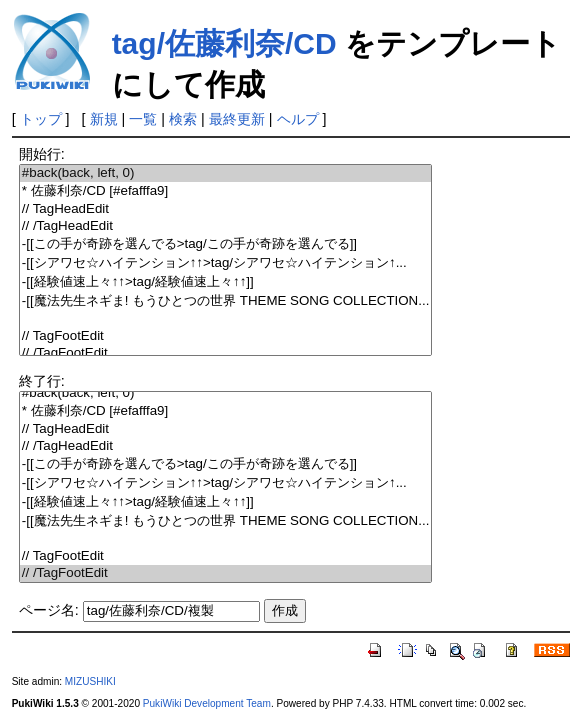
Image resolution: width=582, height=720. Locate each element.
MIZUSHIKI (90, 681)
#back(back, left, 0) (226, 173)
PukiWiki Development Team (207, 703)
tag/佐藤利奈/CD (224, 43)
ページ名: (49, 610)
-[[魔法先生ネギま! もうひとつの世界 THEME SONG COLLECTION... (226, 301)
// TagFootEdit (226, 336)
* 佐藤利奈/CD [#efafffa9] (226, 191)
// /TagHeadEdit (226, 226)
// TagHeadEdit (226, 209)
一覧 (143, 119)
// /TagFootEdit (226, 353)
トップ (41, 119)
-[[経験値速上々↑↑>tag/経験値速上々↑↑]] (226, 282)
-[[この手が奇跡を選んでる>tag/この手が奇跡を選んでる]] (226, 244)
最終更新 (237, 119)
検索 (183, 119)
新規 (104, 119)
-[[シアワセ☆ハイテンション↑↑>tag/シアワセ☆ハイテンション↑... (226, 263)
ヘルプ (298, 119)
